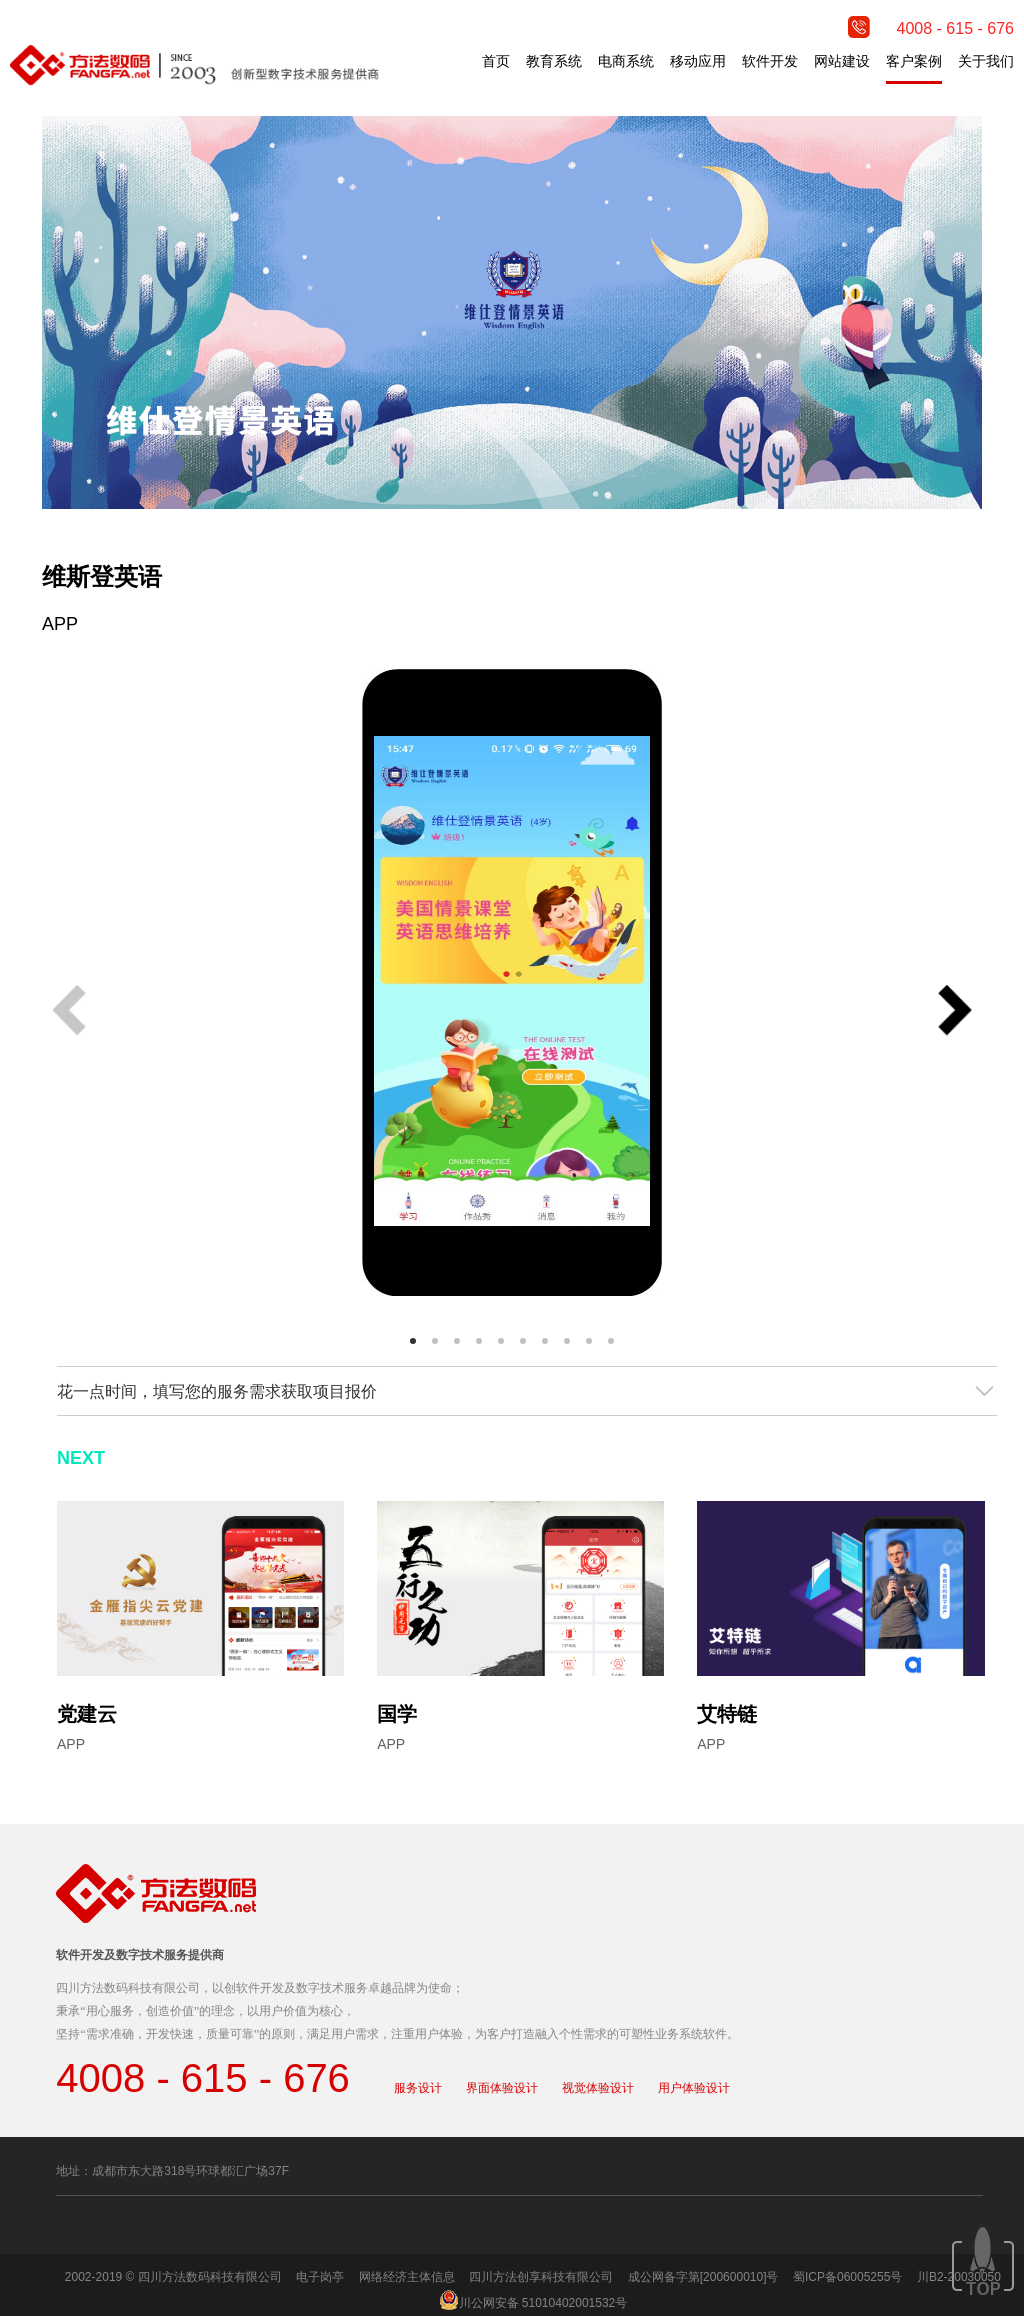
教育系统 (554, 61)
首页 (496, 61)
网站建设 (842, 61)
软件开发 (770, 61)
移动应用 (698, 61)
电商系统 (626, 61)
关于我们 (986, 61)
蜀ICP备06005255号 (847, 2277)
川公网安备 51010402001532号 (543, 2303)
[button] (955, 1012)
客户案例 (914, 61)
